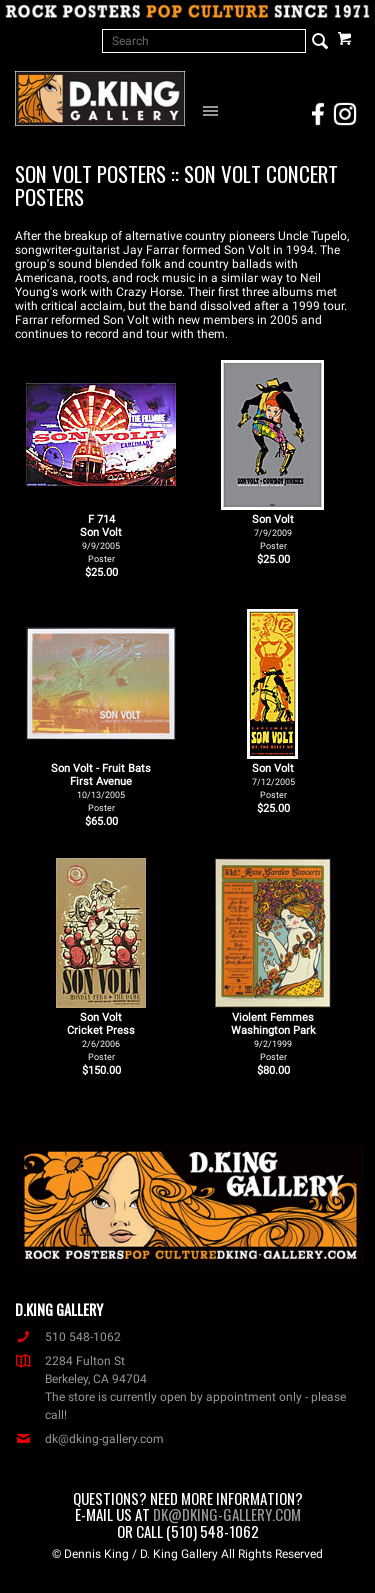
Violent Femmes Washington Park (273, 1036)
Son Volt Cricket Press (101, 1036)
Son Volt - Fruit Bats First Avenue (101, 787)
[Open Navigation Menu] (213, 110)
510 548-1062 (68, 1337)
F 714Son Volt (101, 538)
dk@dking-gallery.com (89, 1439)
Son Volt (273, 532)
